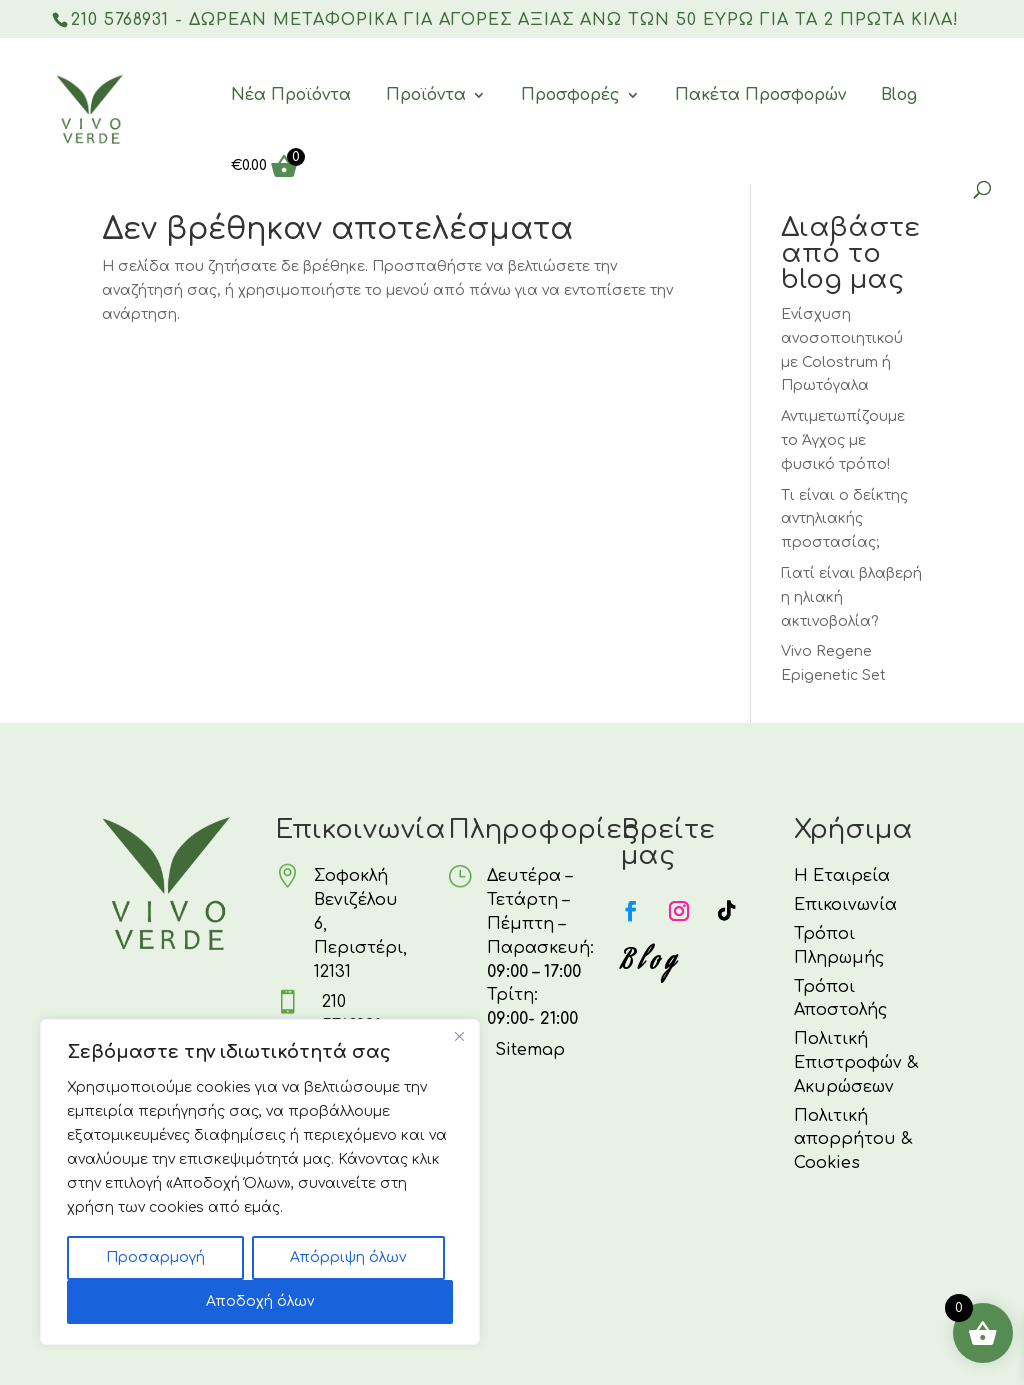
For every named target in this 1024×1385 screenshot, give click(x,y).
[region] (260, 1182)
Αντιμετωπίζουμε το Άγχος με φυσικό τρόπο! (843, 440)
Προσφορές (570, 96)
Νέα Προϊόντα (291, 96)
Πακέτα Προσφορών (760, 96)
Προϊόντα (426, 96)
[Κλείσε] (459, 1036)
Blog (899, 96)
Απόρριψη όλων (348, 1257)
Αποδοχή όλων (260, 1301)
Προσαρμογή (155, 1257)
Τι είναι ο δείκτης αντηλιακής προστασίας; (844, 519)
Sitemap (530, 1050)
